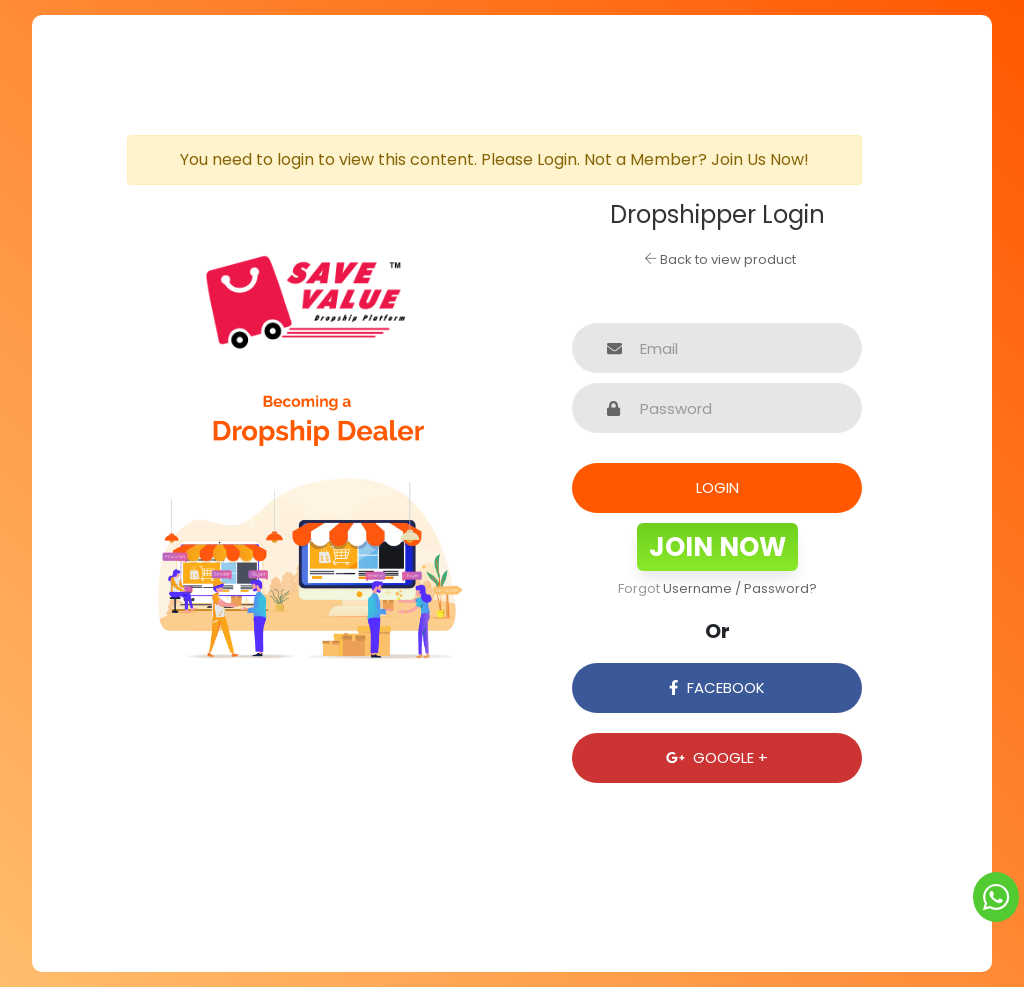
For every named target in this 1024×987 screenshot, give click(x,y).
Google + (717, 757)
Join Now (717, 547)
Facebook (716, 687)
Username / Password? (740, 588)
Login (717, 487)
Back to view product (720, 259)
